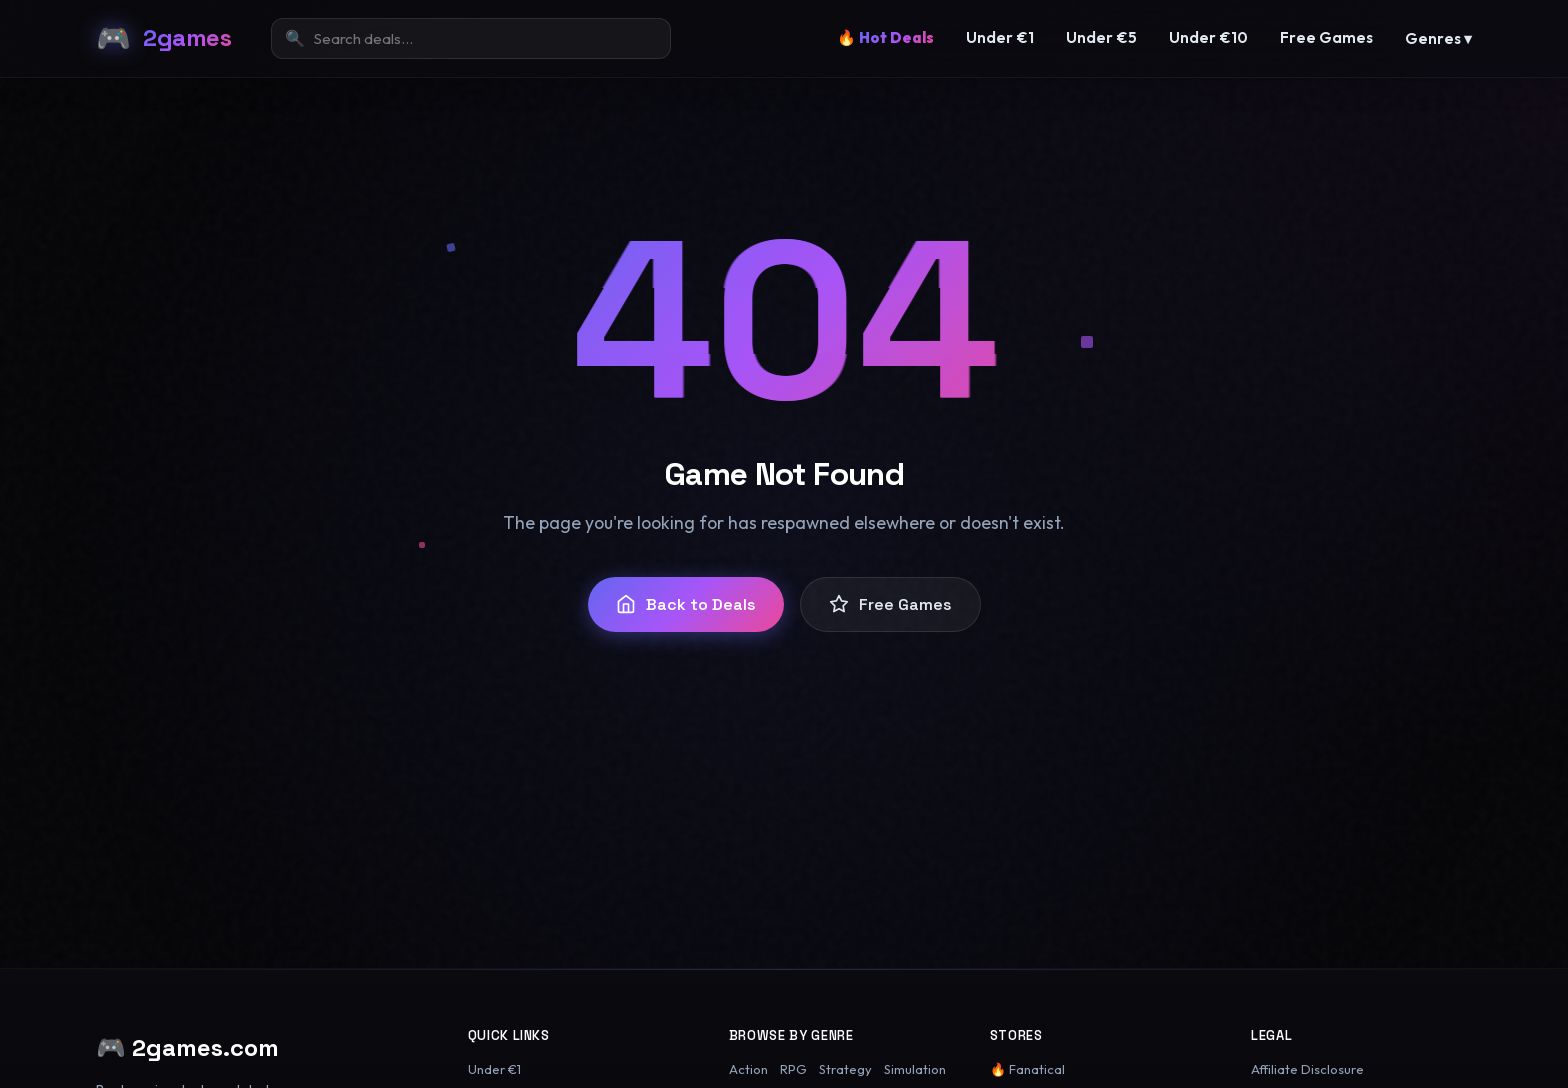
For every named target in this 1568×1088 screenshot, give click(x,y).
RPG (793, 1069)
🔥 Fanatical (1027, 1069)
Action (748, 1069)
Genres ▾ (1438, 38)
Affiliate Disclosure (1307, 1069)
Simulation (915, 1069)
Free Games (1326, 37)
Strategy (845, 1069)
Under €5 (1101, 37)
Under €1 (1000, 37)
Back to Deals (686, 604)
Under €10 (1208, 37)
